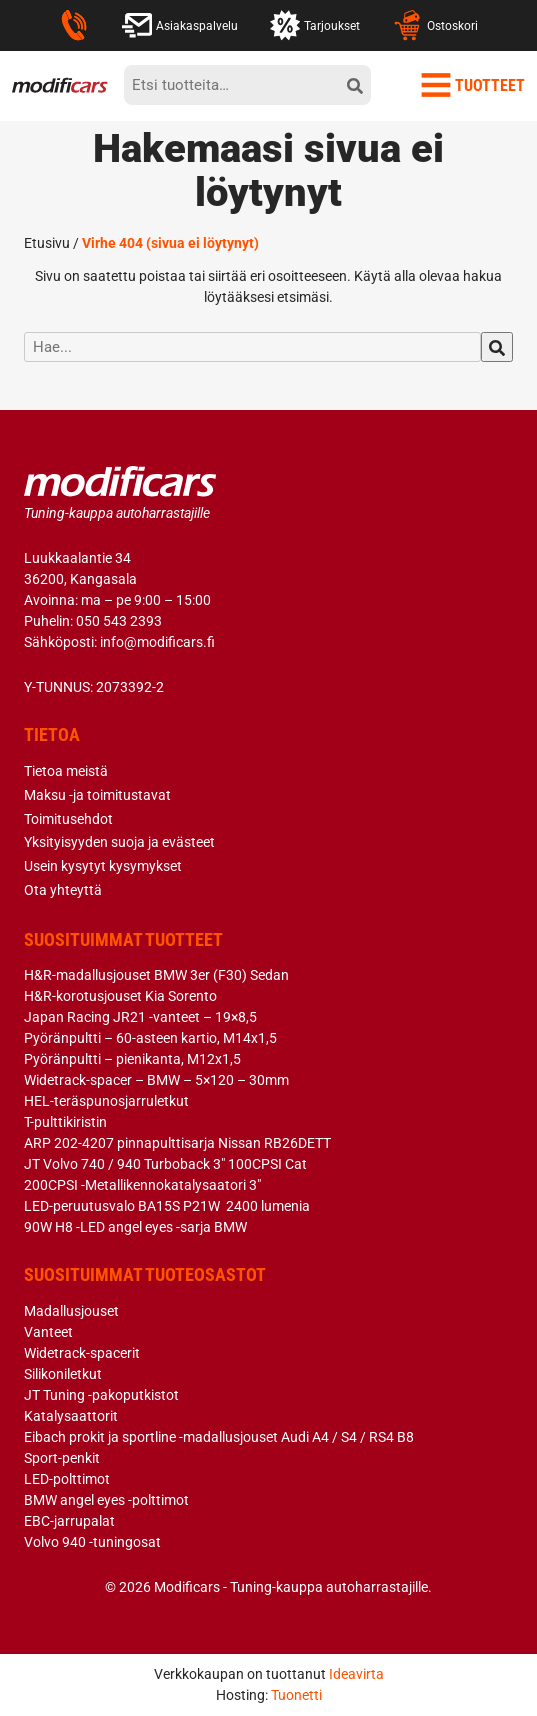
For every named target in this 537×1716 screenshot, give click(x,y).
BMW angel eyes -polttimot (106, 1500)
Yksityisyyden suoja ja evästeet (119, 842)
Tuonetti (296, 1695)
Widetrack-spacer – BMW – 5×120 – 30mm (156, 1080)
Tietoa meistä (66, 771)
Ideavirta (356, 1674)
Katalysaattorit (71, 1416)
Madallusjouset (71, 1311)
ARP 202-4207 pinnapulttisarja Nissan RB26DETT (177, 1143)
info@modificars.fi (157, 642)
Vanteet (48, 1332)
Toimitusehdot (68, 819)
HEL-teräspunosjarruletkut (106, 1101)
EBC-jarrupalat (69, 1521)
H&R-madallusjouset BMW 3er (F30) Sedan (156, 975)
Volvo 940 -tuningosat (92, 1542)
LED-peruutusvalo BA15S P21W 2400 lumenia (167, 1206)
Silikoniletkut (63, 1374)
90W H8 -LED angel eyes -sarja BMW (135, 1227)
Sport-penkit (62, 1458)
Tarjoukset (315, 25)
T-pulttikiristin (65, 1122)
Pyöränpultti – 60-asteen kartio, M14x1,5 (150, 1038)
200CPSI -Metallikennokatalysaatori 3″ (142, 1185)
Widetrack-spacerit (82, 1353)
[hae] (497, 347)
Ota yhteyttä (63, 890)
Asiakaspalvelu (180, 25)
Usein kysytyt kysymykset (103, 866)
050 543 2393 (119, 621)
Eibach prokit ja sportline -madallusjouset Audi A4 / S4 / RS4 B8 (219, 1437)
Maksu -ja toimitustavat (97, 795)
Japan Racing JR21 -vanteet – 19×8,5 (140, 1017)
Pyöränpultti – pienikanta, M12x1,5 (132, 1059)
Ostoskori (434, 25)
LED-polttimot (67, 1479)
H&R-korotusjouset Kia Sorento (120, 996)
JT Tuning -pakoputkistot (101, 1395)
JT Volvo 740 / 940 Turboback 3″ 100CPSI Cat (165, 1164)
